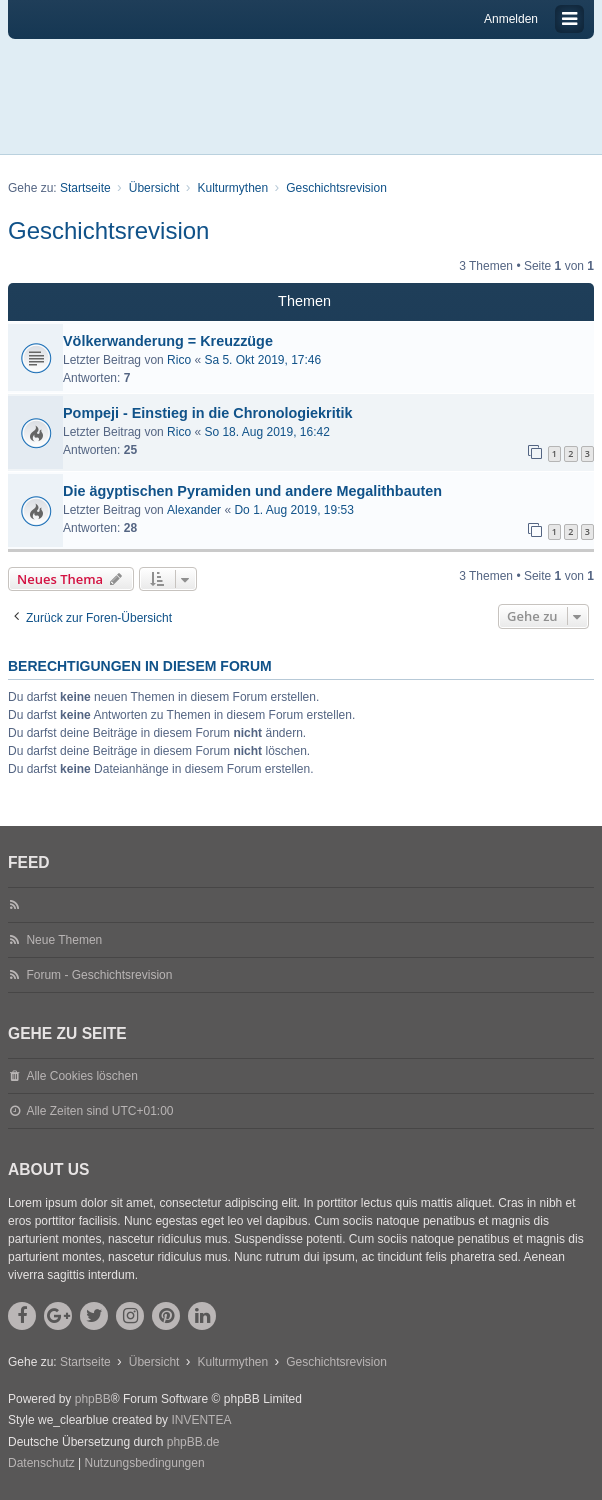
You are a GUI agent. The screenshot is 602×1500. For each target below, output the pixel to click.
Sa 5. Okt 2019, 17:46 (262, 360)
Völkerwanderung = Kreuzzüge (168, 341)
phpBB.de (193, 1442)
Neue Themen (64, 940)
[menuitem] (41, 1464)
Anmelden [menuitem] (511, 19)
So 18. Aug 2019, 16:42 (266, 432)
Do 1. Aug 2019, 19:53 (293, 510)
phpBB (93, 1399)
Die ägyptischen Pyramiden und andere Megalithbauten (252, 491)
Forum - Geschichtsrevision (99, 975)
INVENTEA (201, 1420)
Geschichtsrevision (108, 230)
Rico (179, 360)
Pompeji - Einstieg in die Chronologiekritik (207, 413)
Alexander (194, 510)
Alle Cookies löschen (81, 1076)
